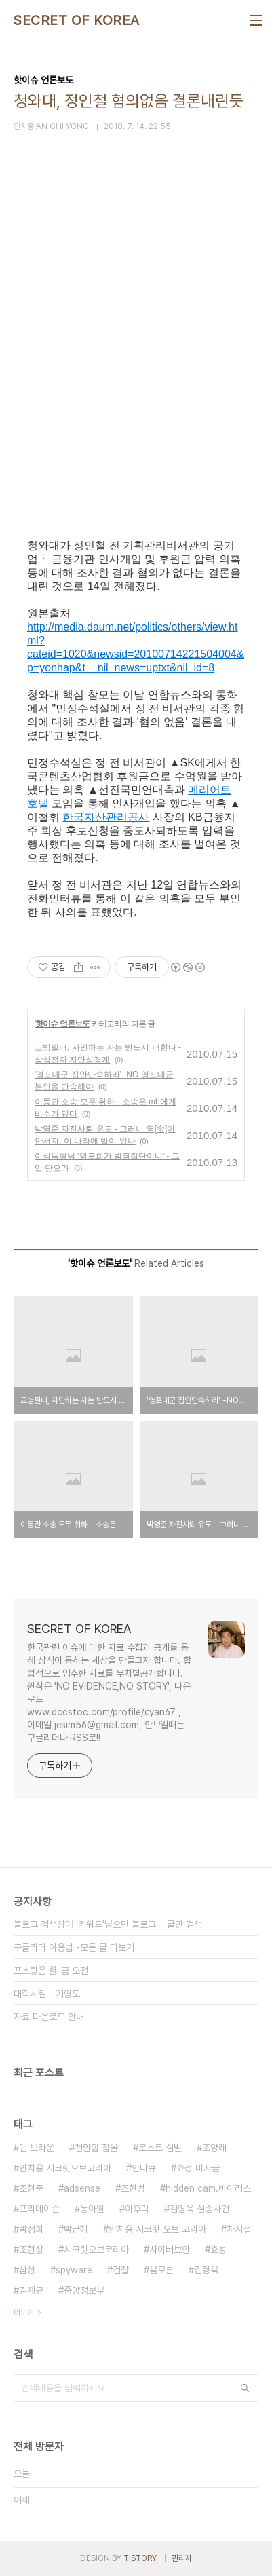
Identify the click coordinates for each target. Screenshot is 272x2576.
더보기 (24, 2312)
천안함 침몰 (96, 2147)
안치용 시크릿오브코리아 (65, 2168)
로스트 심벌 (160, 2147)
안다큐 (144, 2168)
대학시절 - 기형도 (47, 1993)
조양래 (214, 2147)
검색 (245, 2388)
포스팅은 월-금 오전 (51, 1970)
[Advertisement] (136, 369)
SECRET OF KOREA (77, 20)
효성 (218, 2249)
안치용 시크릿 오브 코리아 (157, 2229)
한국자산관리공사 (105, 817)
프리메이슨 (39, 2208)
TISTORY (140, 2558)
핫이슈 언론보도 (62, 1023)
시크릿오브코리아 (96, 2249)
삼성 (27, 2269)
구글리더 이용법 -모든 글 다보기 (74, 1947)
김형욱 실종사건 (199, 2208)
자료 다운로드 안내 (49, 2016)
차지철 (239, 2229)
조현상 (31, 2249)
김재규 (31, 2290)
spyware (74, 2269)
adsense (82, 2188)
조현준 (31, 2188)
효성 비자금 (198, 2168)
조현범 (133, 2188)
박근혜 (76, 2229)
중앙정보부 (84, 2290)
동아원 (92, 2208)
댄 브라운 (36, 2147)
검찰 (121, 2269)
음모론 (161, 2269)
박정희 (31, 2229)
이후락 (137, 2208)
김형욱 (206, 2269)
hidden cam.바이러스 (208, 2188)
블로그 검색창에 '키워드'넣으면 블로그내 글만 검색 (108, 1924)
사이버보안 (169, 2249)
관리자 (182, 2558)
